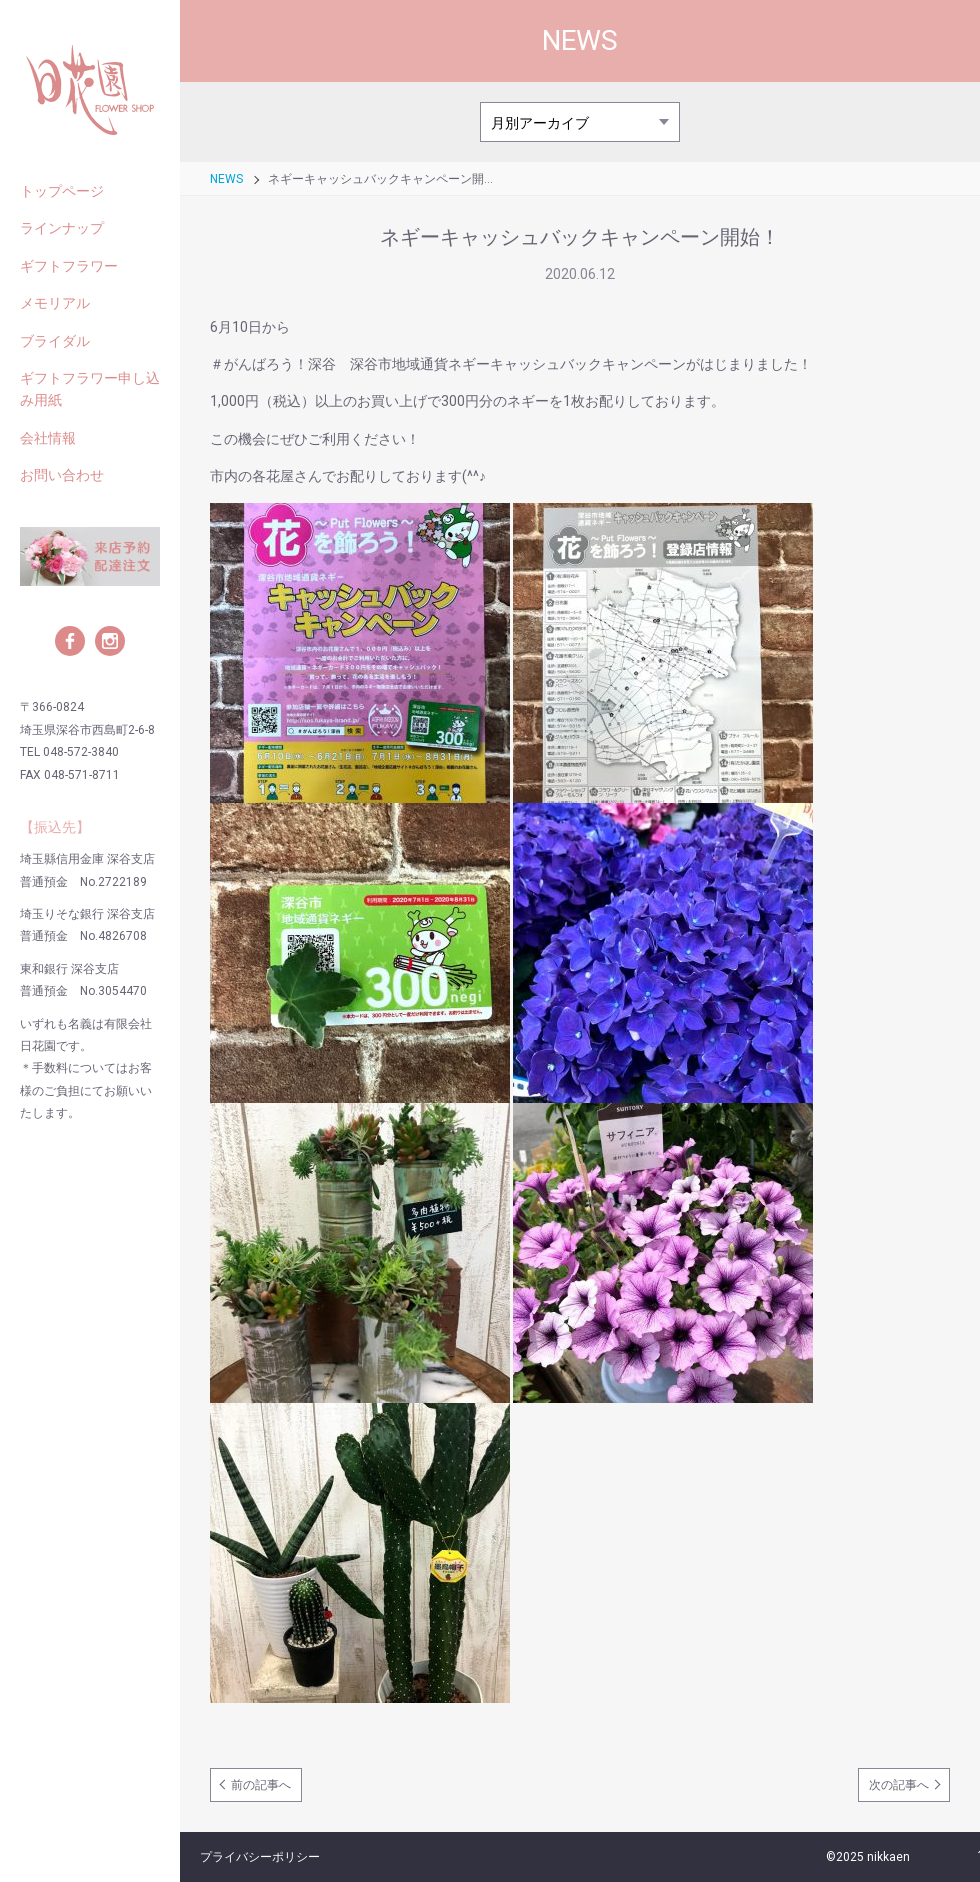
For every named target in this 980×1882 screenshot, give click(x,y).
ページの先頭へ (955, 1857)
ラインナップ (62, 228)
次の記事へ (899, 1785)
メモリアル (55, 303)
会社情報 (48, 438)
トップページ (62, 191)
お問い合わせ (62, 475)
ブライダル (55, 341)
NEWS (226, 179)
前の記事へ (261, 1785)
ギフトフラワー (69, 266)
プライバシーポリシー (260, 1857)
